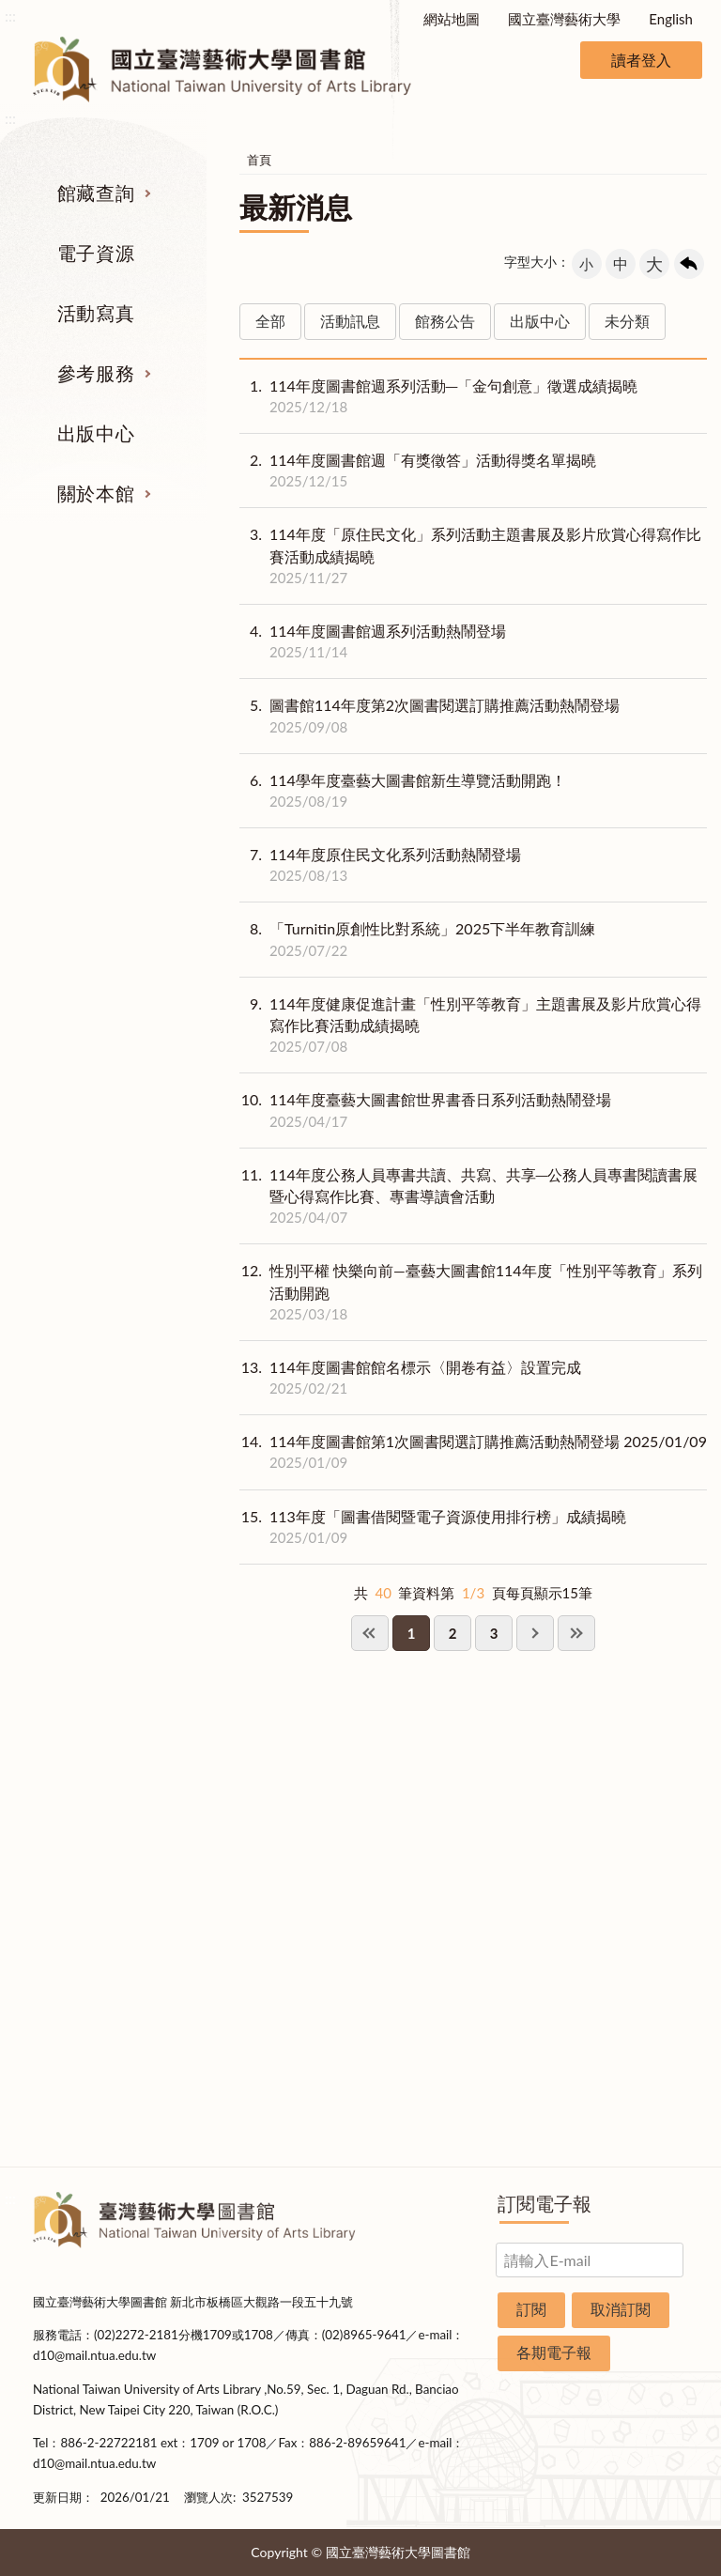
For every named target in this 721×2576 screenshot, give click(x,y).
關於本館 (95, 493)
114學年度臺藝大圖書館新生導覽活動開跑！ (402, 790)
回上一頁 (689, 264)
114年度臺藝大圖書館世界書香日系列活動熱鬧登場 (425, 1110)
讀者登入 (641, 60)
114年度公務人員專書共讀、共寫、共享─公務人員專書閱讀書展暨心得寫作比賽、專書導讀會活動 (473, 1196)
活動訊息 (350, 321)
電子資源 (95, 252)
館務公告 (445, 321)
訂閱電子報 (544, 2203)
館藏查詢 (95, 192)
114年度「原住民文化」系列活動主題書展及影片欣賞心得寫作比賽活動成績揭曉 (473, 556)
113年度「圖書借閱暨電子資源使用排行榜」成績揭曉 (432, 1527)
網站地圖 (451, 18)
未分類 (627, 321)
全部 (270, 321)
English (671, 18)
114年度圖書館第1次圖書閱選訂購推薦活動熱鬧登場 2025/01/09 (473, 1451)
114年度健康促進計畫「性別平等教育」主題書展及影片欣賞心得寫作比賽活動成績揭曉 (473, 1025)
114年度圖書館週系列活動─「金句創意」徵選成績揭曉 (438, 396)
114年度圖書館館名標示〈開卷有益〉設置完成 (410, 1377)
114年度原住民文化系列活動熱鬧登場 (380, 865)
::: (10, 15)
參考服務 (95, 373)
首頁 (259, 159)
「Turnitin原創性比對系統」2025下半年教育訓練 (417, 939)
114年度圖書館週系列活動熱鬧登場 (372, 641)
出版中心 (95, 433)
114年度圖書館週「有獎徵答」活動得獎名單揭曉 (417, 470)
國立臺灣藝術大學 (564, 18)
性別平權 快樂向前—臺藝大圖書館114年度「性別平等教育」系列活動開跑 (473, 1292)
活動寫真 (95, 312)
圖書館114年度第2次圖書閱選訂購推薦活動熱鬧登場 (429, 715)
